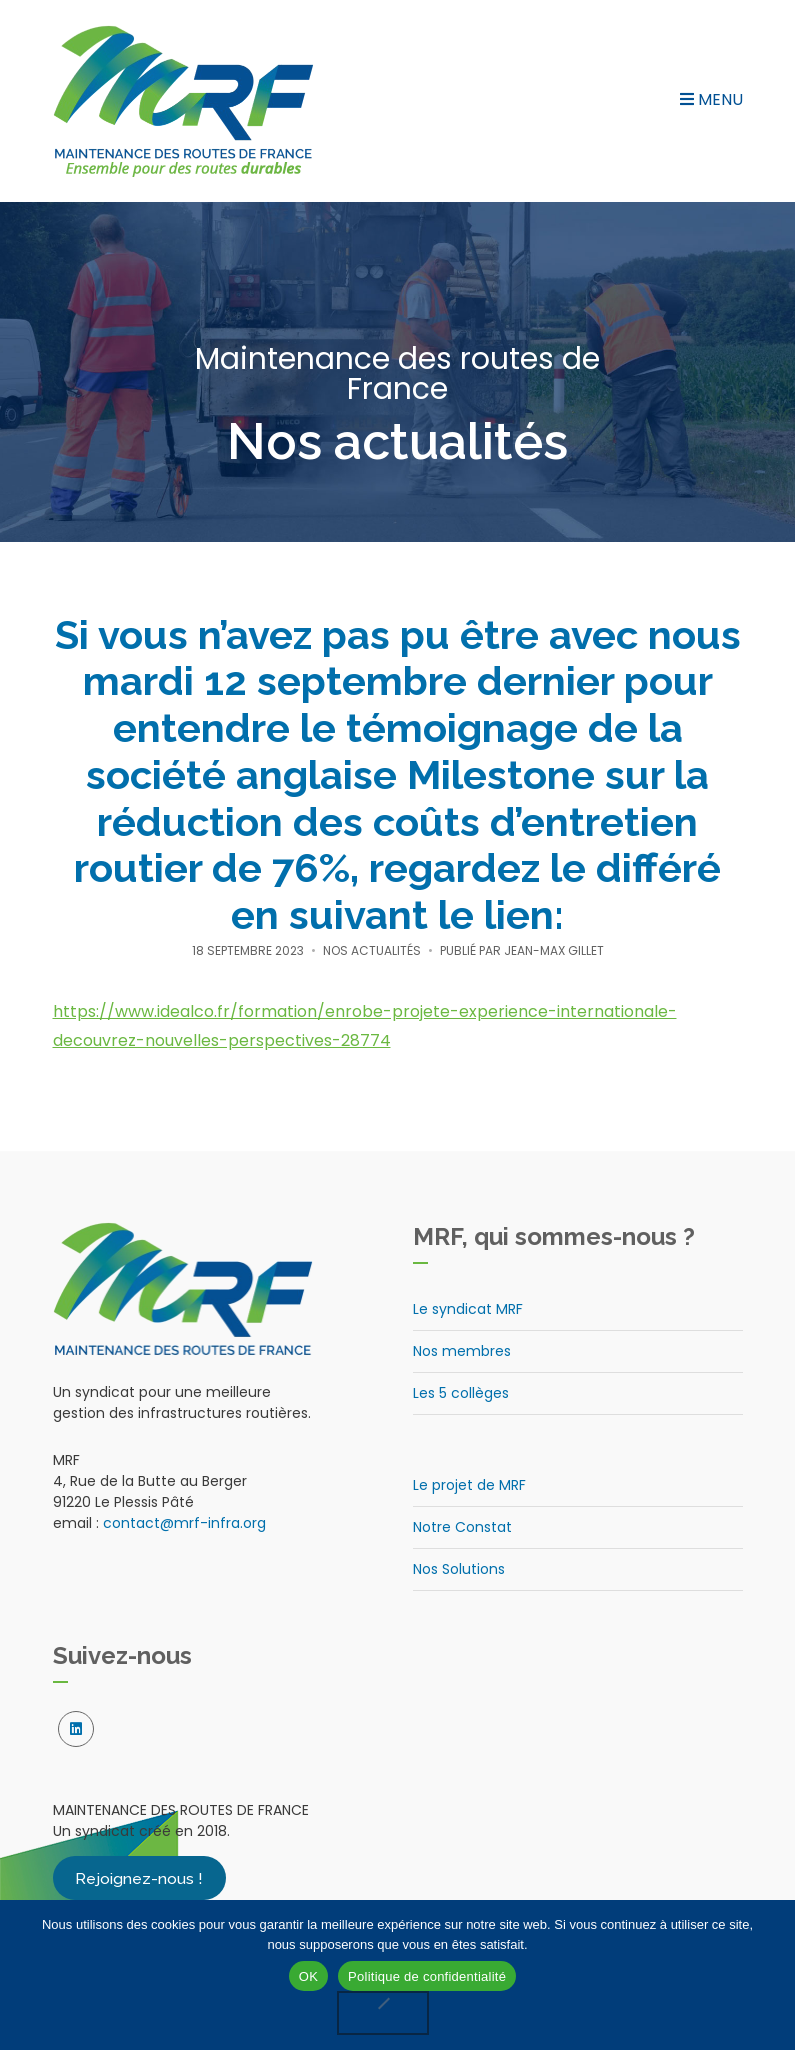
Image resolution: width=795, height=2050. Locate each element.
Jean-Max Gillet (554, 950)
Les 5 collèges (461, 1393)
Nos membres (462, 1351)
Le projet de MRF (469, 1485)
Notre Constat (462, 1527)
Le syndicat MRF (468, 1309)
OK (308, 1976)
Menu (711, 99)
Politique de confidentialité (427, 1976)
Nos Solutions (459, 1569)
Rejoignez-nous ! (139, 1877)
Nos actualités (372, 950)
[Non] (383, 2013)
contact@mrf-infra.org (184, 1523)
